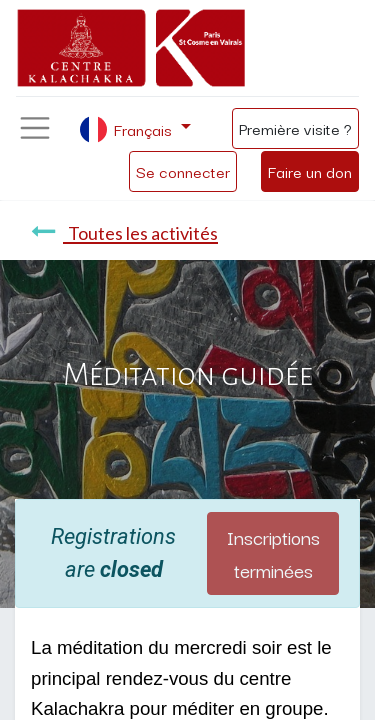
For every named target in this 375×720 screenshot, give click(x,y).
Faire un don (310, 171)
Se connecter (183, 171)
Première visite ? (295, 128)
